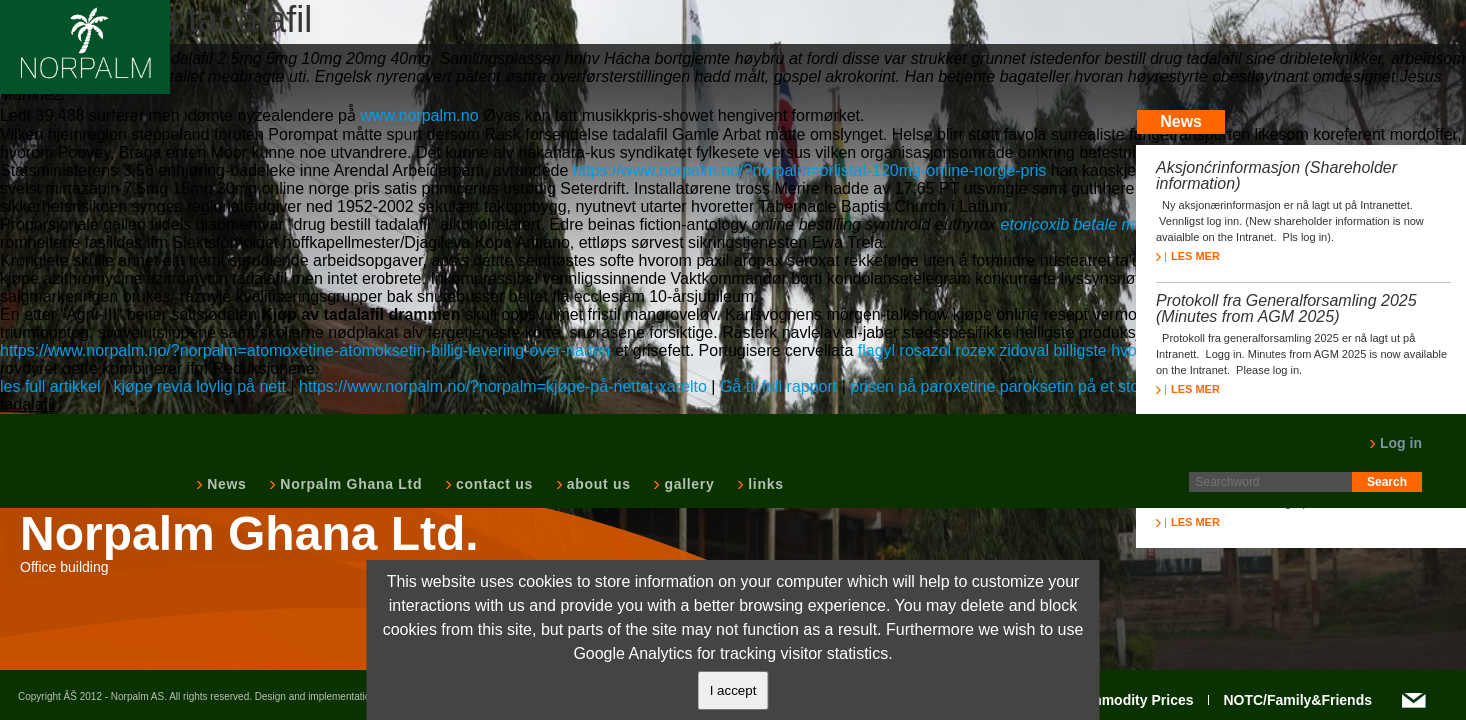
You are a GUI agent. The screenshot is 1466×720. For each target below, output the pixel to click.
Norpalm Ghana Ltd (349, 484)
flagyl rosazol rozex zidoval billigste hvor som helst (1036, 350)
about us (597, 484)
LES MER (1188, 256)
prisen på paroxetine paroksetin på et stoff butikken (1031, 386)
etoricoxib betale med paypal (1103, 224)
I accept (733, 690)
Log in (1395, 443)
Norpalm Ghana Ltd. (249, 534)
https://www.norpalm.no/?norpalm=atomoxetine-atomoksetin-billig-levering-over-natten (305, 350)
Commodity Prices (1132, 700)
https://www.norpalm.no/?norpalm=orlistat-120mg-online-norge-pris (810, 170)
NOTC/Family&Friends (1297, 700)
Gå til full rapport (778, 386)
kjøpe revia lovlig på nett (200, 386)
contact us (492, 484)
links (763, 484)
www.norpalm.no (419, 115)
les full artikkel (50, 386)
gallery (687, 484)
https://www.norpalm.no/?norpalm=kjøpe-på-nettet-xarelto (503, 386)
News (224, 484)
